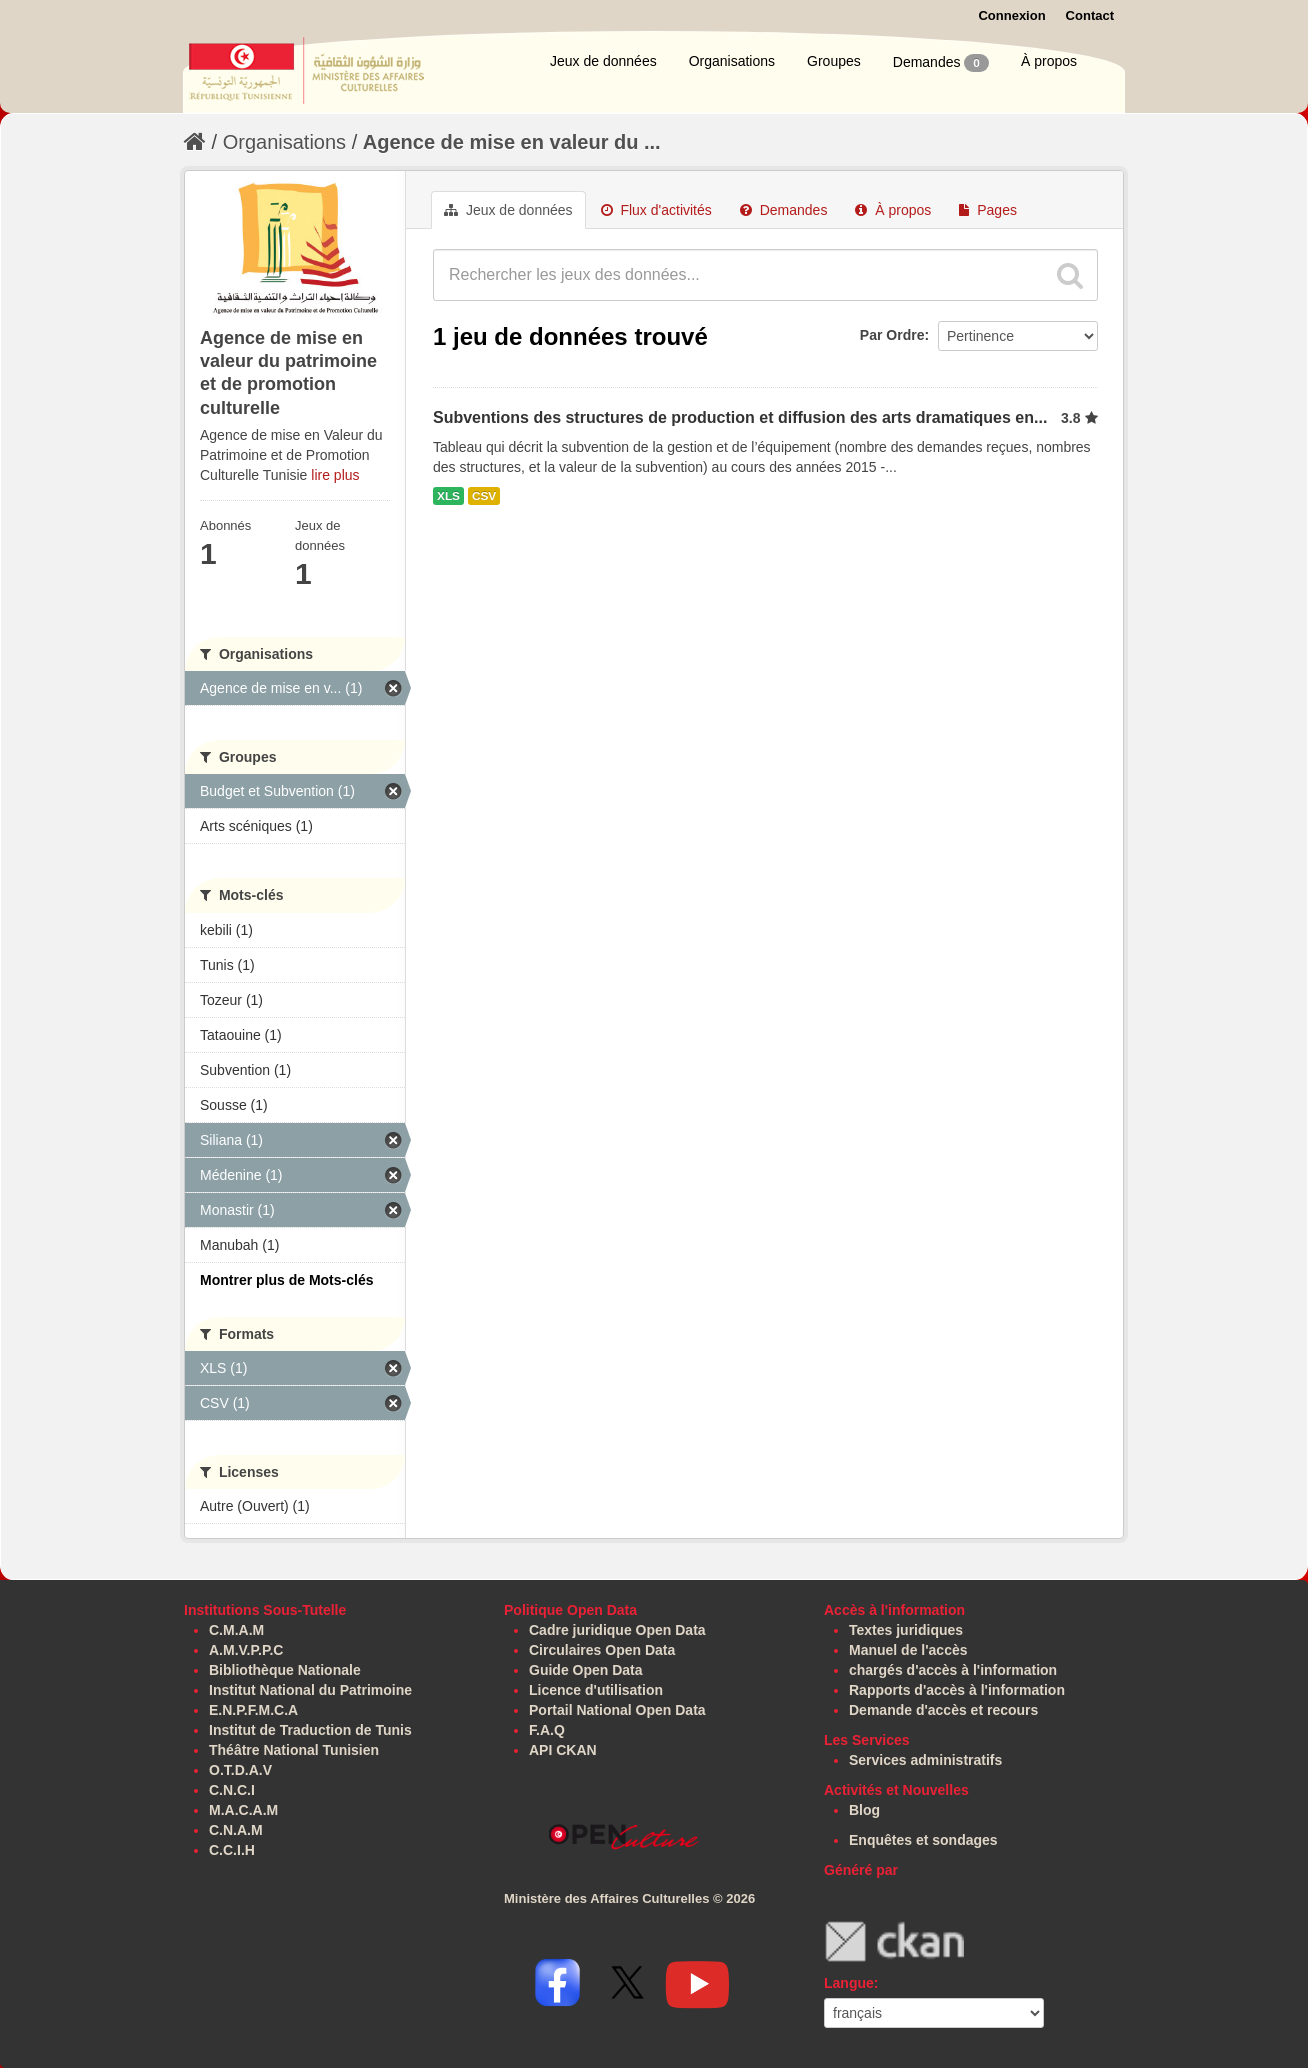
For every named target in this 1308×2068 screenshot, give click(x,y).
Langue (849, 1983)
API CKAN (563, 1750)
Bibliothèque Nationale (285, 1670)
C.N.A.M (236, 1830)
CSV (484, 496)
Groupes (834, 61)
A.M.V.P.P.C (246, 1650)
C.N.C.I (232, 1790)
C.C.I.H (232, 1850)
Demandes (941, 63)
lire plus (335, 475)
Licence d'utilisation (596, 1690)
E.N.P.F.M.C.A (253, 1710)
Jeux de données (603, 61)
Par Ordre (892, 335)
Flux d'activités (656, 210)
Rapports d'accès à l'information (957, 1690)
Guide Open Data (586, 1670)
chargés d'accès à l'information (953, 1670)
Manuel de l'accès (908, 1650)
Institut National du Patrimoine (310, 1690)
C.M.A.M (236, 1630)
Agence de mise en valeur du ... (512, 142)
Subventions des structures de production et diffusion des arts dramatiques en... (740, 417)
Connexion (1011, 15)
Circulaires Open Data (602, 1650)
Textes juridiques (906, 1630)
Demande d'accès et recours (943, 1710)
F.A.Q (547, 1730)
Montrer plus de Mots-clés (286, 1280)
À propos (1049, 61)
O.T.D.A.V (240, 1770)
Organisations (732, 61)
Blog (864, 1810)
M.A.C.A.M (243, 1810)
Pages (988, 210)
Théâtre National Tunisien (294, 1750)
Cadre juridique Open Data (617, 1630)
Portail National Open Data (617, 1710)
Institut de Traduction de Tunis (310, 1730)
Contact (1090, 15)
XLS (448, 496)
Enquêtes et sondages (923, 1840)
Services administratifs (925, 1760)
